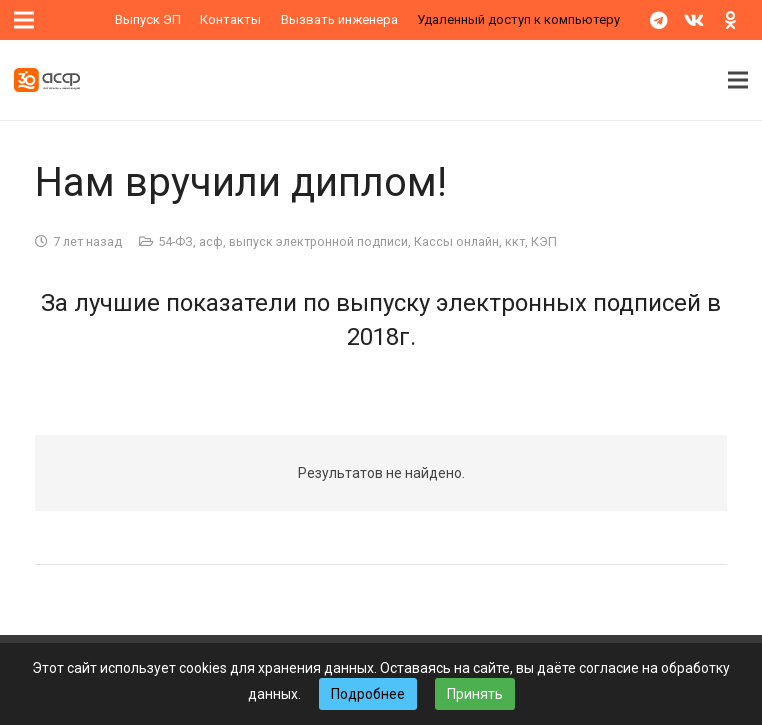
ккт (515, 241)
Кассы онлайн (456, 241)
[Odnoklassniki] (730, 20)
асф (211, 241)
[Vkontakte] (694, 20)
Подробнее (368, 694)
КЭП (544, 241)
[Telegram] (658, 20)
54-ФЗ (175, 241)
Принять (475, 694)
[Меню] (738, 80)
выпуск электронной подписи (318, 241)
